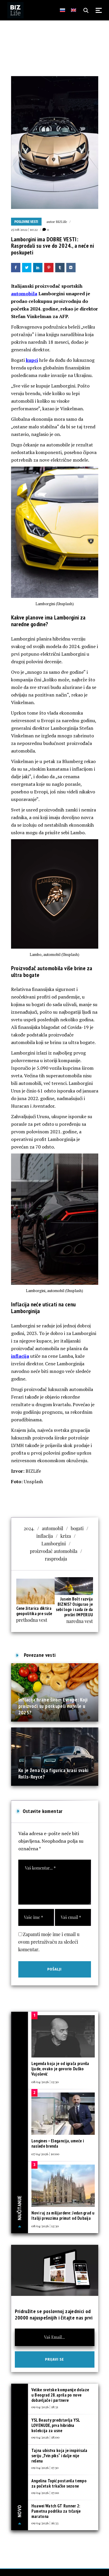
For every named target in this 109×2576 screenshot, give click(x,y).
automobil (52, 1528)
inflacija (20, 1356)
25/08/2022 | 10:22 (24, 229)
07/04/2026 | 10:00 (45, 2153)
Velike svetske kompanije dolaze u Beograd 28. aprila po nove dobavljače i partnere (60, 2395)
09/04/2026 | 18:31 (44, 2406)
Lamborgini (54, 1543)
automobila (24, 293)
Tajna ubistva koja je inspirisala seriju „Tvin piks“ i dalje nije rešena (59, 2456)
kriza (65, 1536)
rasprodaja (56, 1559)
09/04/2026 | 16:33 (44, 2523)
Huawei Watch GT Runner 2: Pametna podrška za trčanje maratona (56, 2511)
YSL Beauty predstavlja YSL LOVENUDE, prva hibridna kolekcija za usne (55, 2425)
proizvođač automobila (54, 1551)
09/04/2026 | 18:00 (45, 2437)
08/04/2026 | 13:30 (45, 2081)
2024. (29, 1528)
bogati (77, 1528)
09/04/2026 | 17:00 (45, 2492)
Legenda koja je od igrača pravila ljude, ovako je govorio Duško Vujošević (60, 2069)
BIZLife (61, 221)
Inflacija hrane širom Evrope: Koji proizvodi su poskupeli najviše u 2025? (53, 1706)
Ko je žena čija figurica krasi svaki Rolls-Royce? (53, 1773)
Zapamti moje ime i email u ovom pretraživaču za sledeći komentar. (49, 1941)
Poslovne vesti (26, 222)
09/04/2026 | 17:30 (44, 2467)
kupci (32, 360)
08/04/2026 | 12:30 (45, 2226)
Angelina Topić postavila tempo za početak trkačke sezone (59, 2483)
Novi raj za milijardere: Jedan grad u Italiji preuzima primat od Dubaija (62, 2215)
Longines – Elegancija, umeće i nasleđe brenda (57, 2143)
